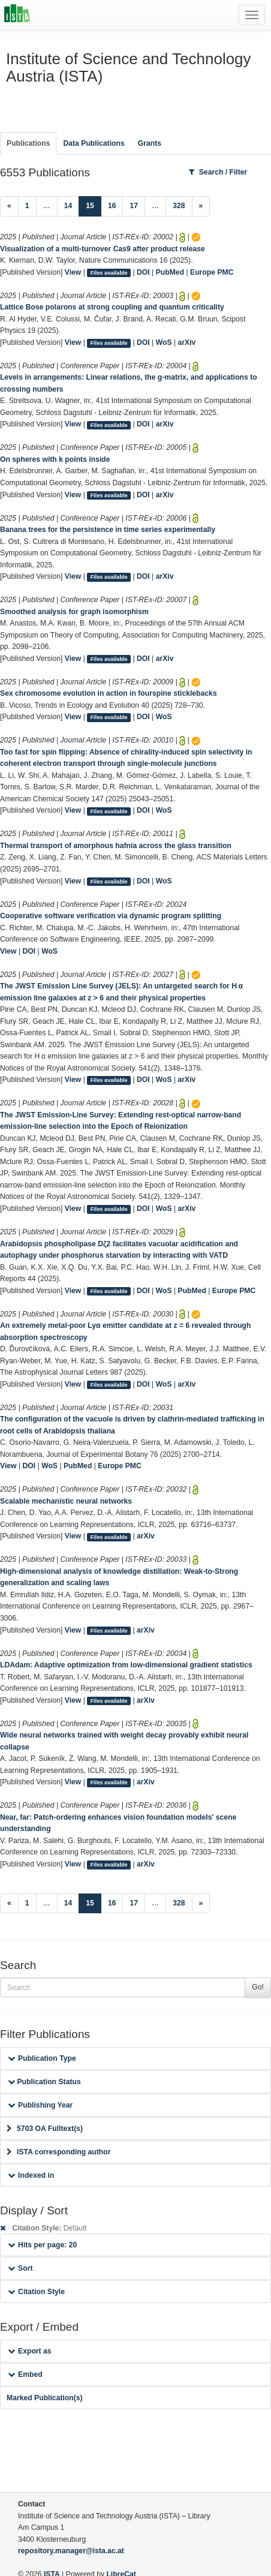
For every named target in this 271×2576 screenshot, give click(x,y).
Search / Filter (218, 172)
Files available (109, 273)
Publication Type (42, 2058)
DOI (143, 272)
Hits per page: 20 (42, 2245)
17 (134, 206)
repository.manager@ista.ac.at (71, 2551)
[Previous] (9, 206)
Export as (30, 2351)
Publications (28, 143)
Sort (20, 2268)
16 (112, 206)
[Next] (201, 206)
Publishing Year (40, 2105)
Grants (149, 143)
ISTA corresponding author (59, 2152)
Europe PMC (211, 272)
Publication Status (44, 2082)
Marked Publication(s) (45, 2398)
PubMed (170, 272)
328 (179, 206)
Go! (258, 1987)
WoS (164, 342)
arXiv (187, 342)
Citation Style (36, 2292)
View (73, 272)
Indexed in (31, 2175)
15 (93, 205)
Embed (25, 2374)
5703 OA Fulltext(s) (45, 2128)
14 (68, 206)
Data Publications (93, 143)
